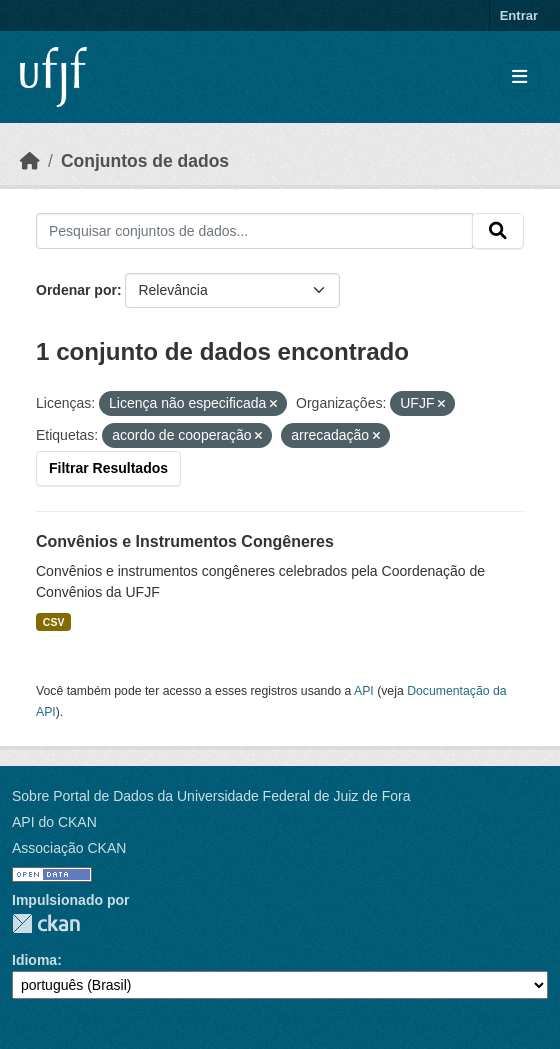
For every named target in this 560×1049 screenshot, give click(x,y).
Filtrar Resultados (108, 468)
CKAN (46, 923)
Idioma (34, 960)
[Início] (30, 161)
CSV (54, 622)
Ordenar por (76, 290)
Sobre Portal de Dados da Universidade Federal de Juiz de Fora (211, 796)
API (364, 691)
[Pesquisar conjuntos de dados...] (254, 231)
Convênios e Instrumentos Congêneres (185, 541)
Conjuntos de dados (145, 161)
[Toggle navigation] (519, 77)
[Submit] (498, 231)
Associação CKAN (69, 848)
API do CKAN (54, 822)
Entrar (519, 15)
